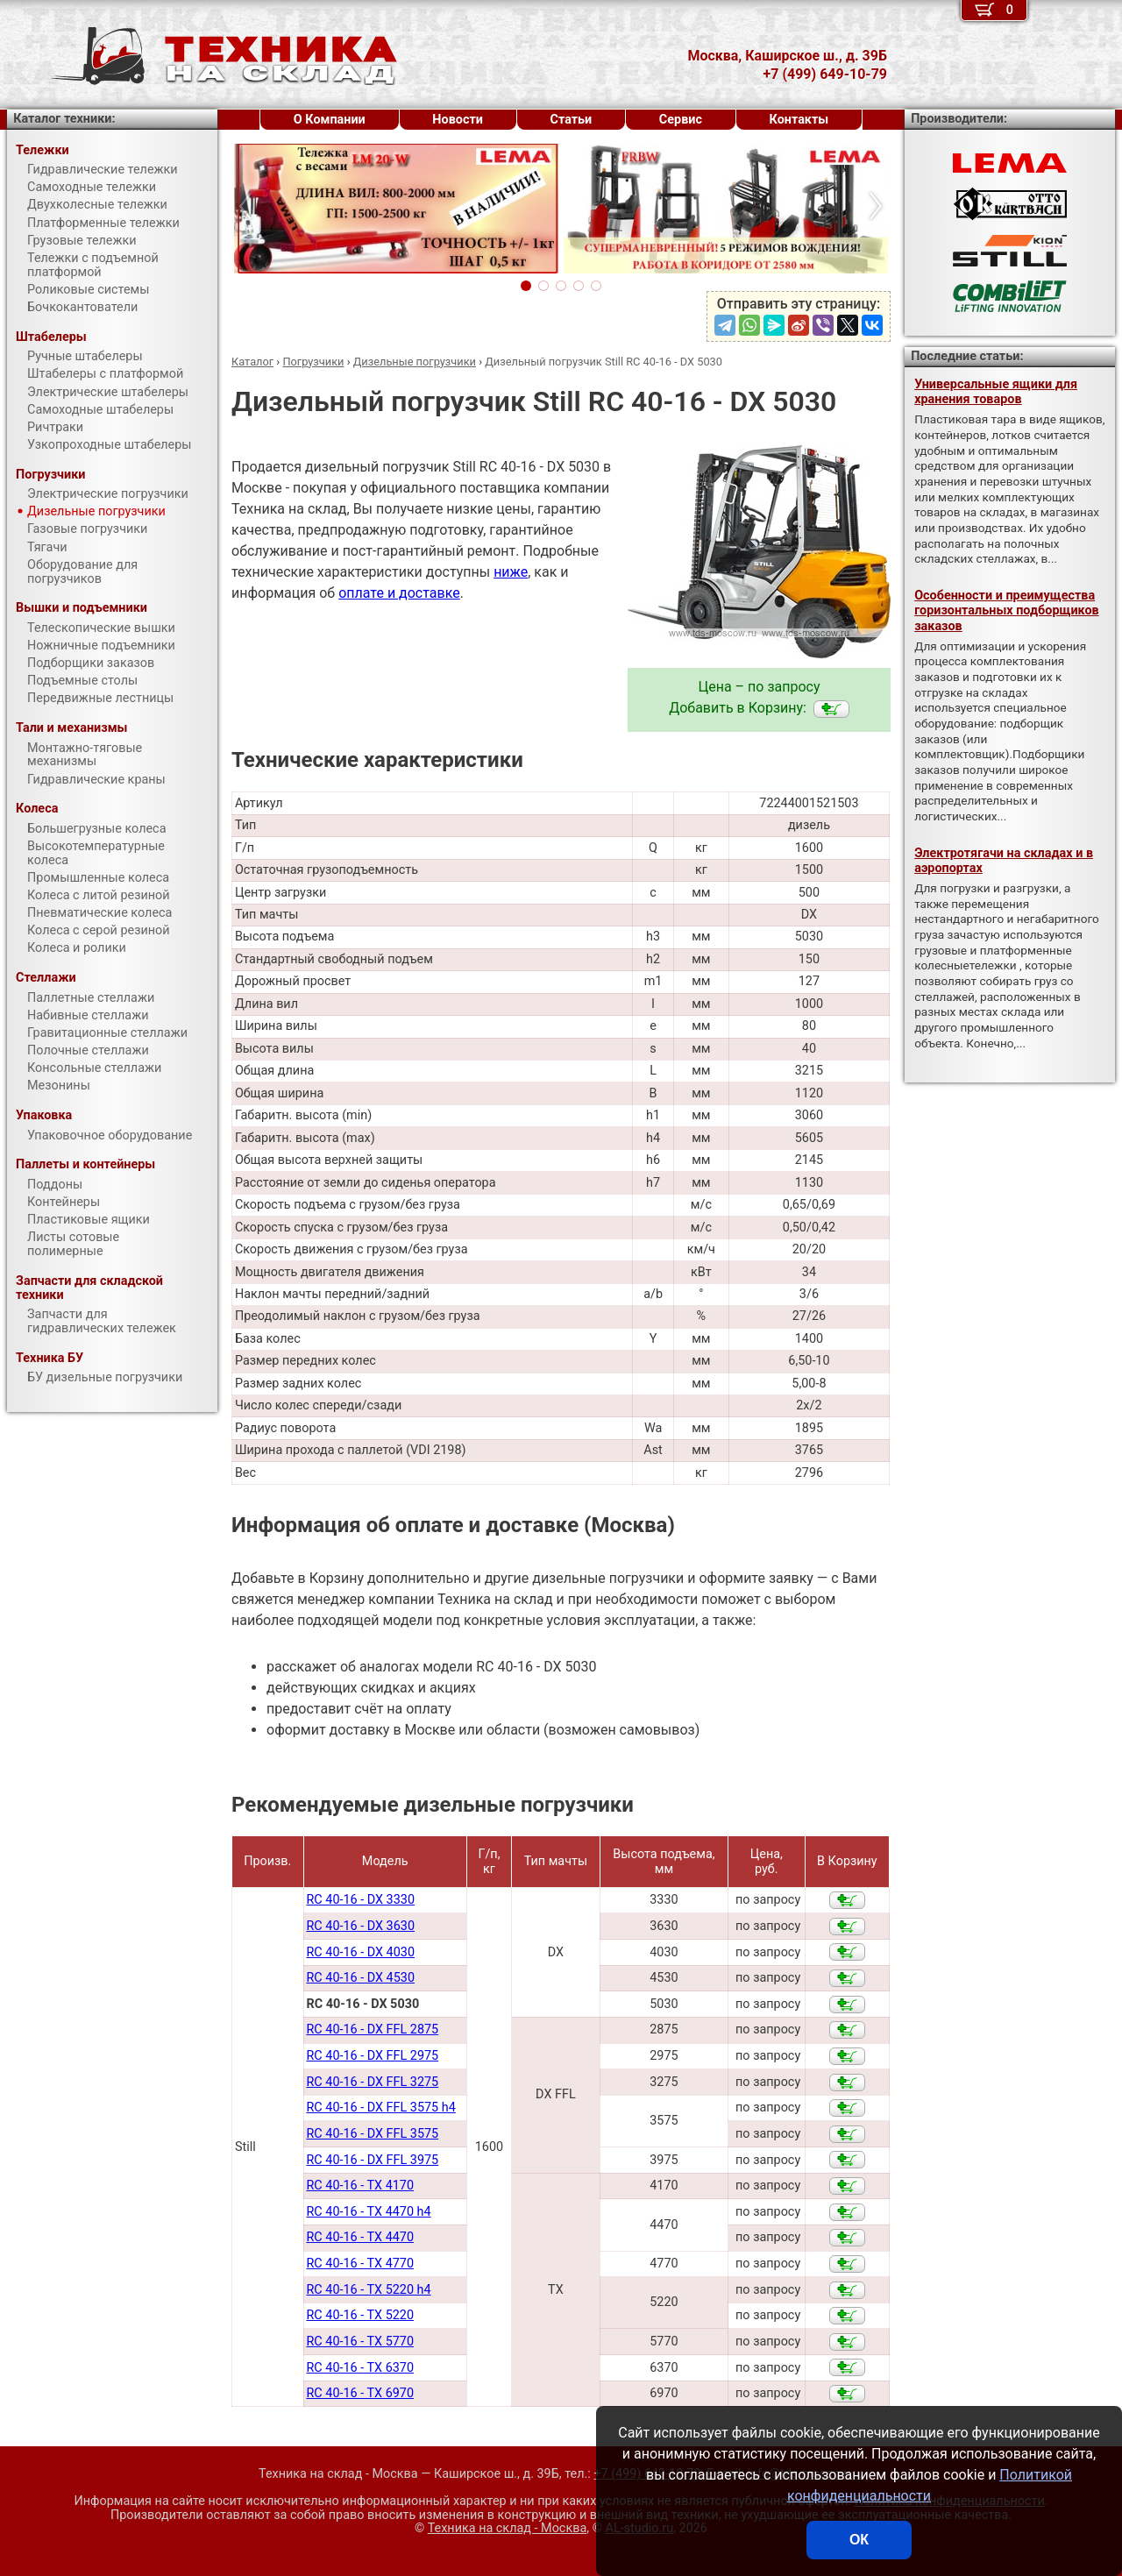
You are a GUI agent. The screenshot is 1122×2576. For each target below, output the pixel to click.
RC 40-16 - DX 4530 (360, 1977)
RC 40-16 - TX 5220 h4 (368, 2289)
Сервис (680, 119)
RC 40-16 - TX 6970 (360, 2393)
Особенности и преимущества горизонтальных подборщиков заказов (1006, 611)
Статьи (571, 119)
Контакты (799, 119)
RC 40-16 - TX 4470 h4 (368, 2211)
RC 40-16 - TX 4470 (360, 2237)
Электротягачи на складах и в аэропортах (1003, 861)
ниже (511, 572)
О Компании (330, 119)
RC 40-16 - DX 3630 (360, 1926)
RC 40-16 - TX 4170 (360, 2185)
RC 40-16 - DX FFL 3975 (372, 2160)
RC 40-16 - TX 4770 (360, 2263)
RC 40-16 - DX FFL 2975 (372, 2055)
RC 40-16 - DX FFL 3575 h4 (380, 2107)
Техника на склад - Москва (507, 2528)
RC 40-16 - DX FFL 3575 (372, 2133)
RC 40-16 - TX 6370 (360, 2367)
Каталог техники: (64, 118)
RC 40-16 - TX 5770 (360, 2341)
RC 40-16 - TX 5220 (360, 2315)
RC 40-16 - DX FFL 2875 (372, 2029)
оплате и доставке (399, 593)
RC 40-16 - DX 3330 (360, 1899)
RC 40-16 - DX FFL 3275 (372, 2082)
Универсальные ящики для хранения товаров (995, 392)
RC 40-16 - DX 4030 (360, 1952)
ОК (859, 2539)
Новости (457, 119)
